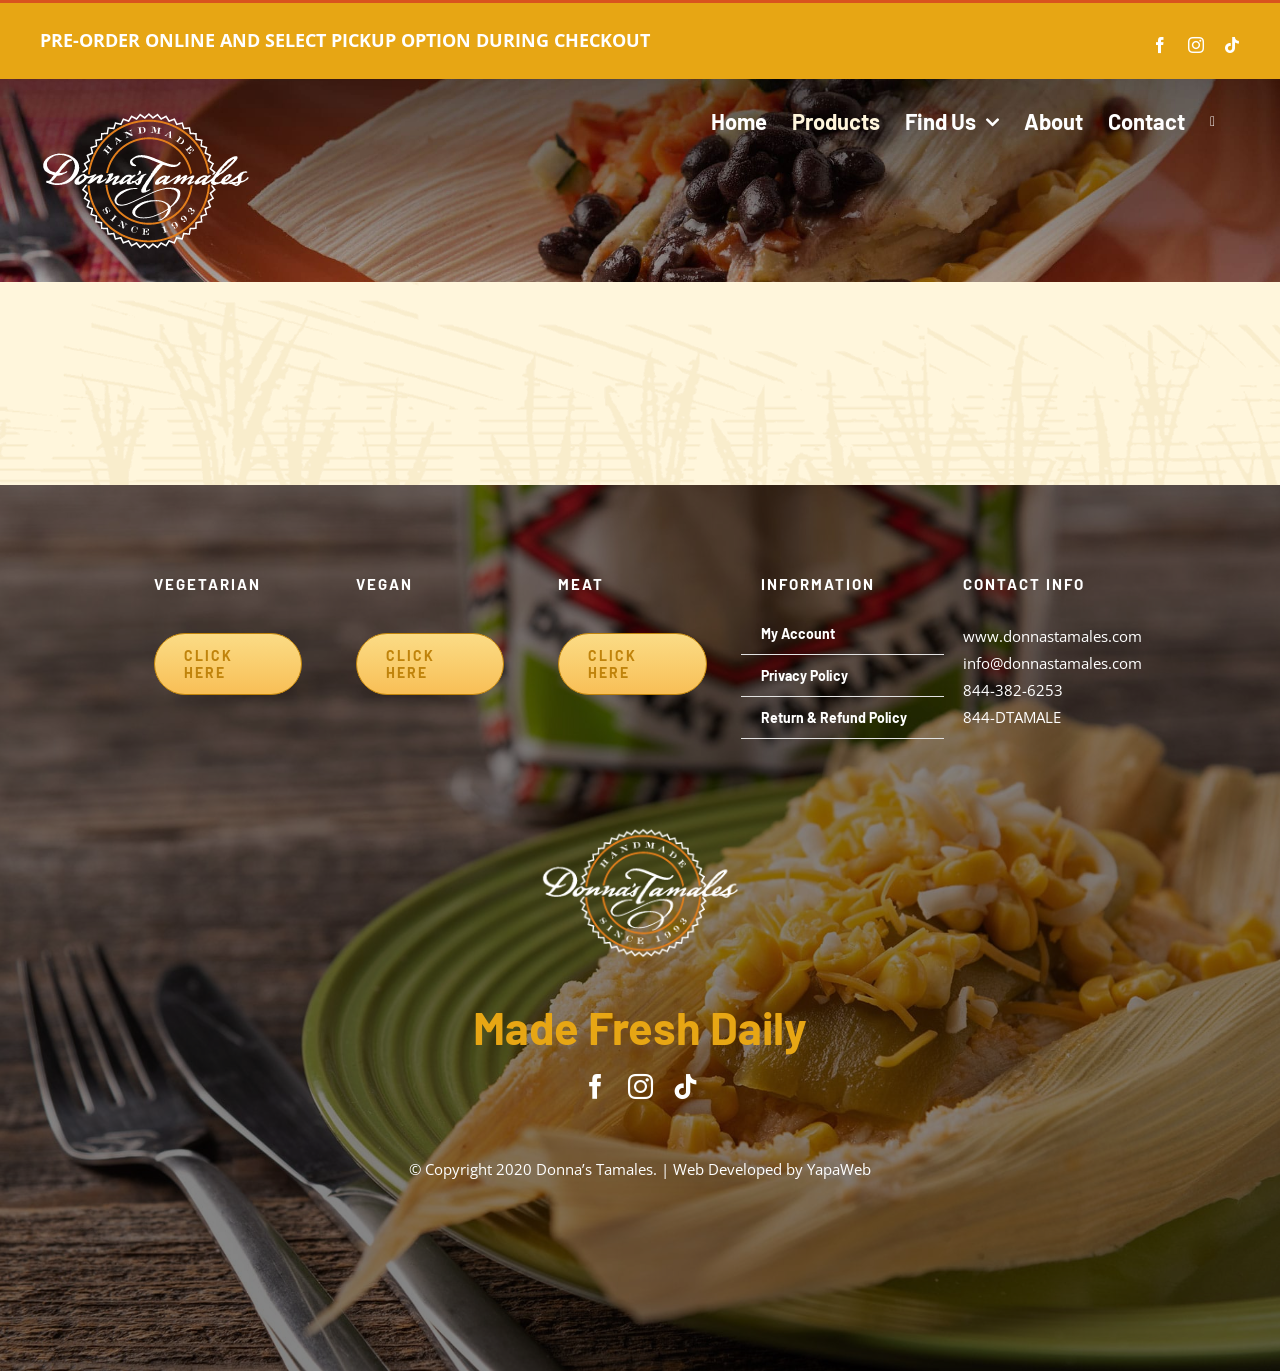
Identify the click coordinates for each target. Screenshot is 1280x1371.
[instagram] (640, 1086)
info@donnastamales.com (1052, 663)
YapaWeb (839, 1169)
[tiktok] (685, 1086)
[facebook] (595, 1086)
